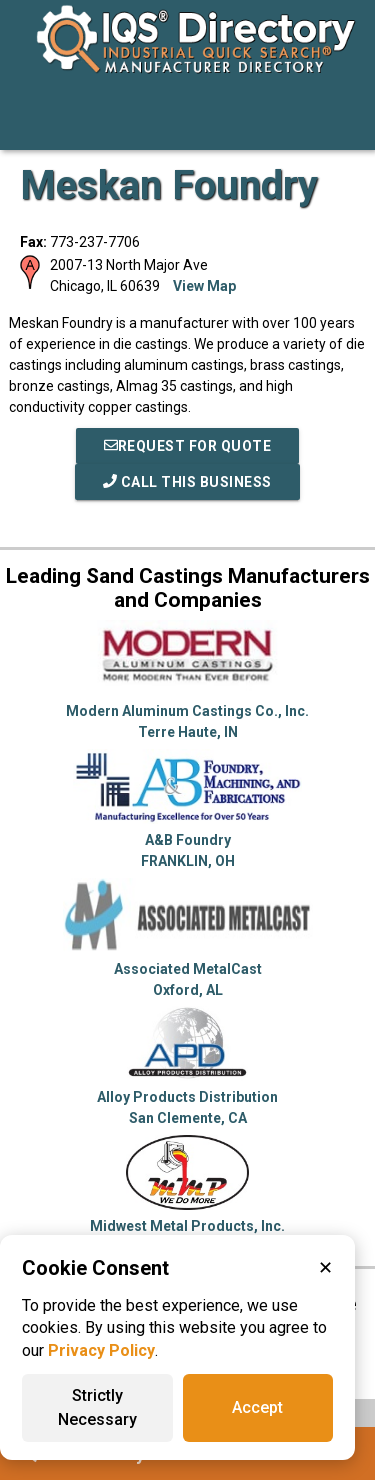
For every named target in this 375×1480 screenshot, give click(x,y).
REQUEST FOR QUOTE (188, 446)
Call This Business (187, 482)
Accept (257, 1407)
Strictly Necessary (97, 1407)
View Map (204, 286)
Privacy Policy (101, 1350)
